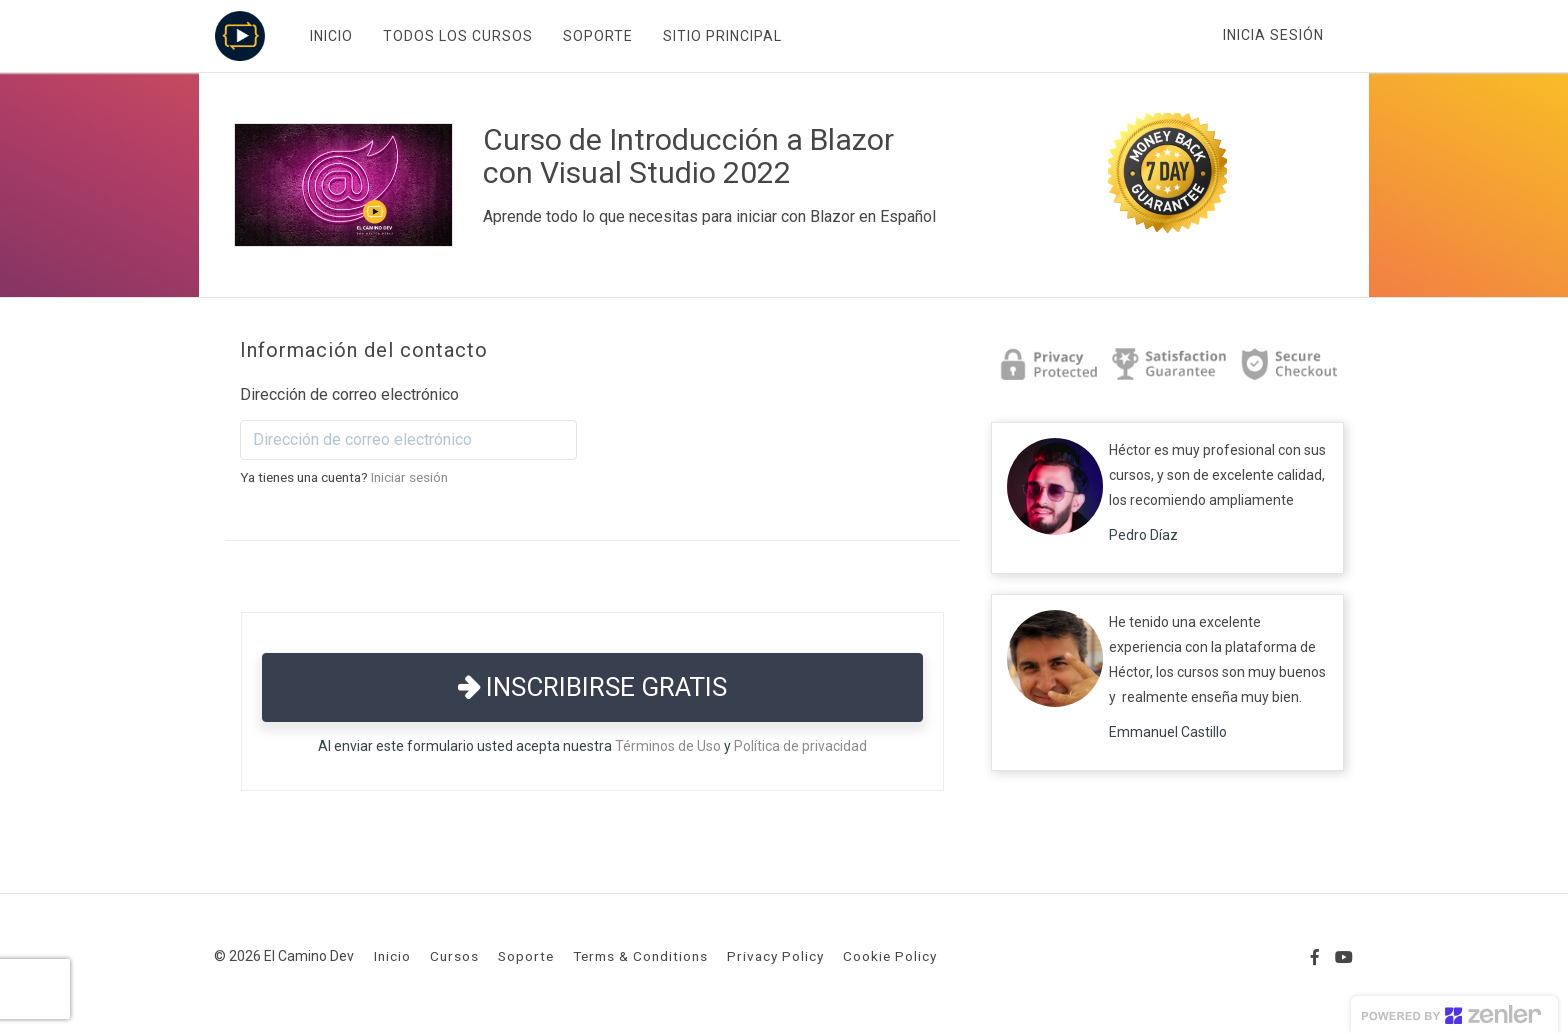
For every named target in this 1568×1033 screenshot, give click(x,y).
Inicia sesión (1273, 35)
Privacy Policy (775, 956)
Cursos (454, 956)
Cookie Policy (890, 956)
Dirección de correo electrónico (349, 394)
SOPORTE (597, 36)
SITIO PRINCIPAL (721, 36)
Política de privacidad (800, 746)
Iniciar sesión (409, 477)
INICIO (330, 36)
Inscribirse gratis (592, 687)
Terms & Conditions (640, 956)
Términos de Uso (668, 746)
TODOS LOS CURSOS (457, 36)
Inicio (392, 956)
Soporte (526, 956)
